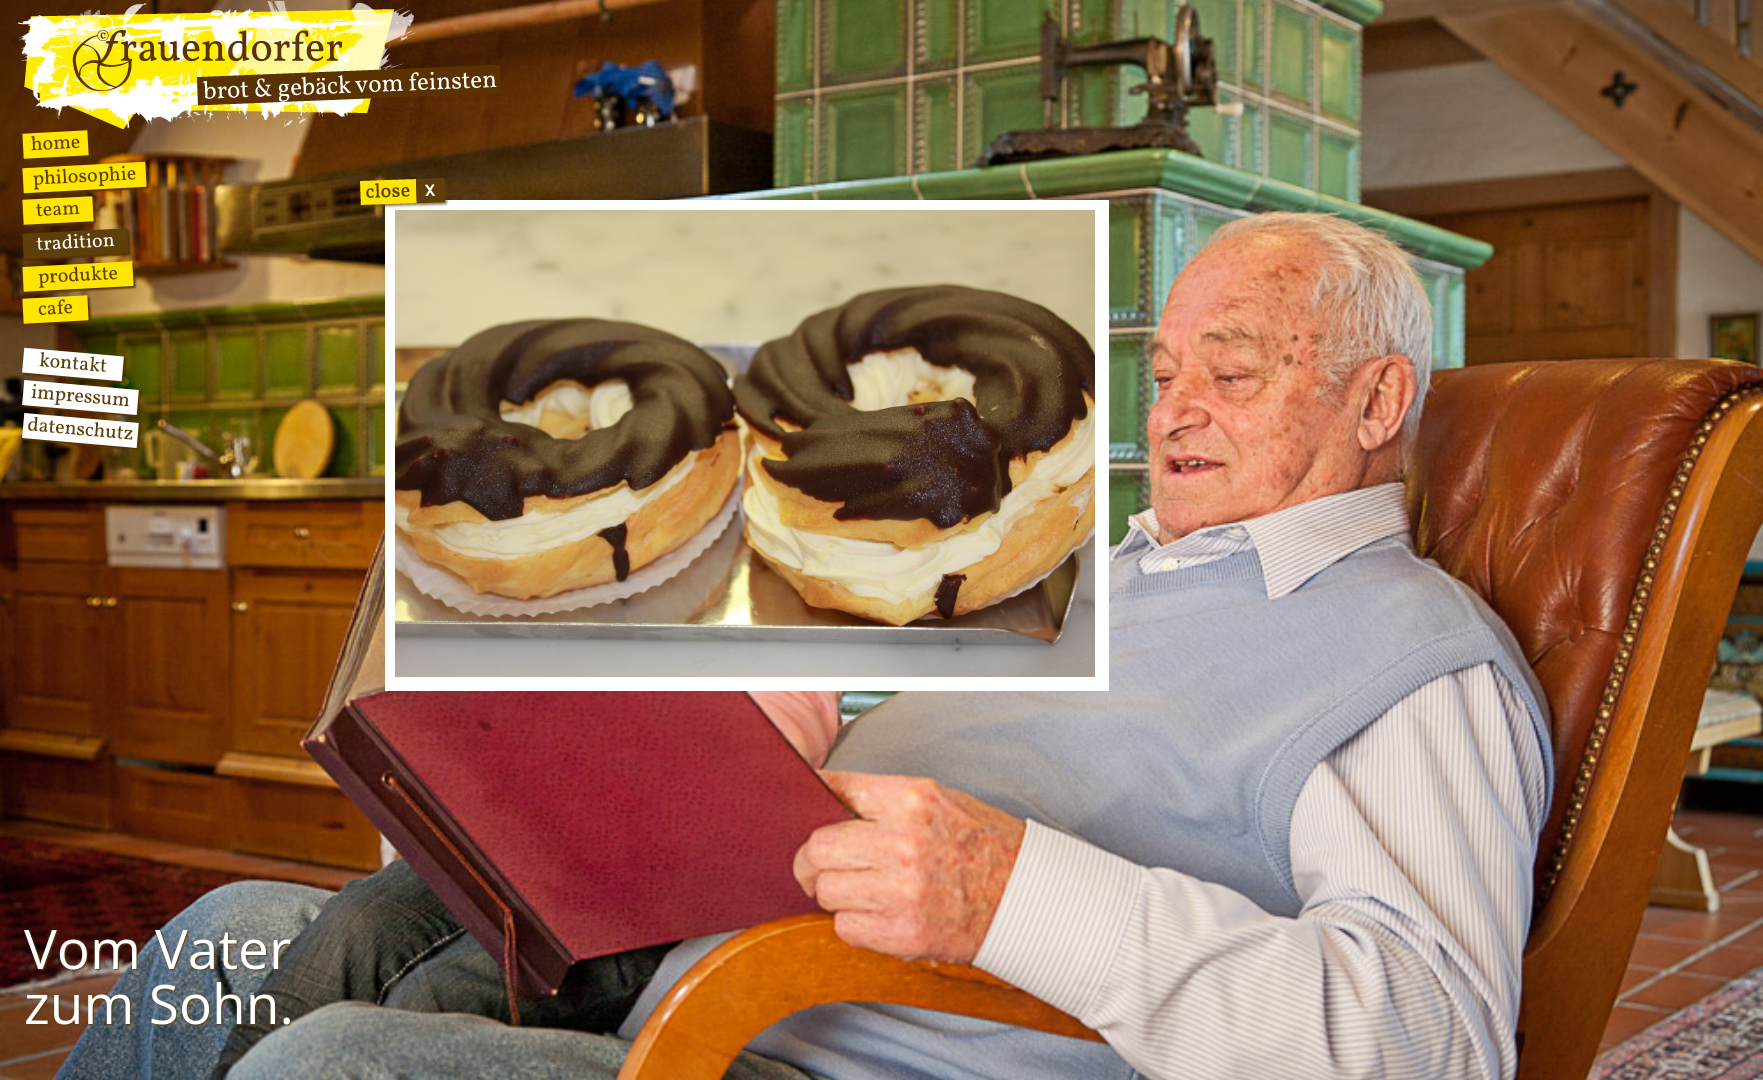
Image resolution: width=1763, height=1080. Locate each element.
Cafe (55, 309)
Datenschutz (80, 430)
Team (57, 210)
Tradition (76, 243)
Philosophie (84, 177)
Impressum (80, 397)
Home (55, 144)
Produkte (78, 276)
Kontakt (73, 364)
